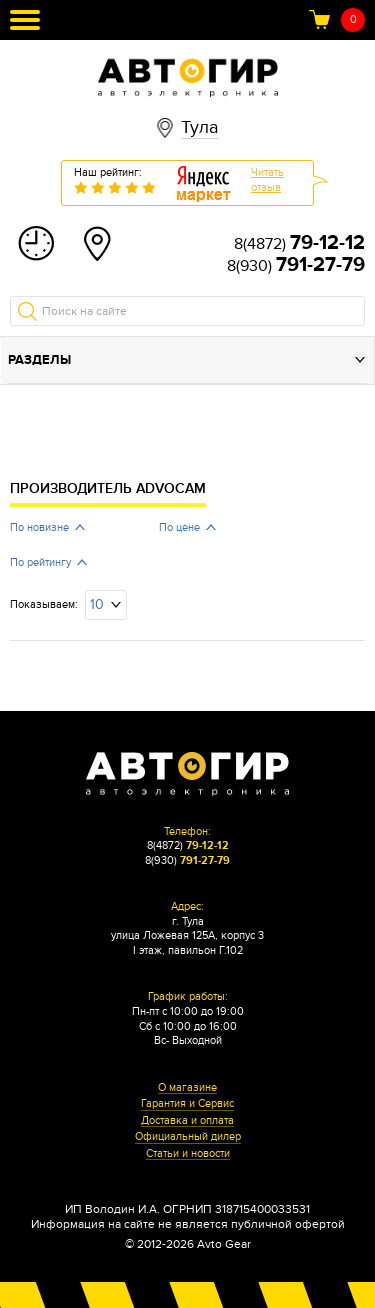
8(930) (296, 266)
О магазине (187, 1088)
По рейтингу (40, 562)
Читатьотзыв (267, 180)
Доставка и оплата (187, 1121)
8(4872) (299, 244)
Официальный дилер (188, 1137)
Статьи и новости (188, 1154)
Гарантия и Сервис (187, 1104)
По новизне (39, 527)
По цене (179, 527)
